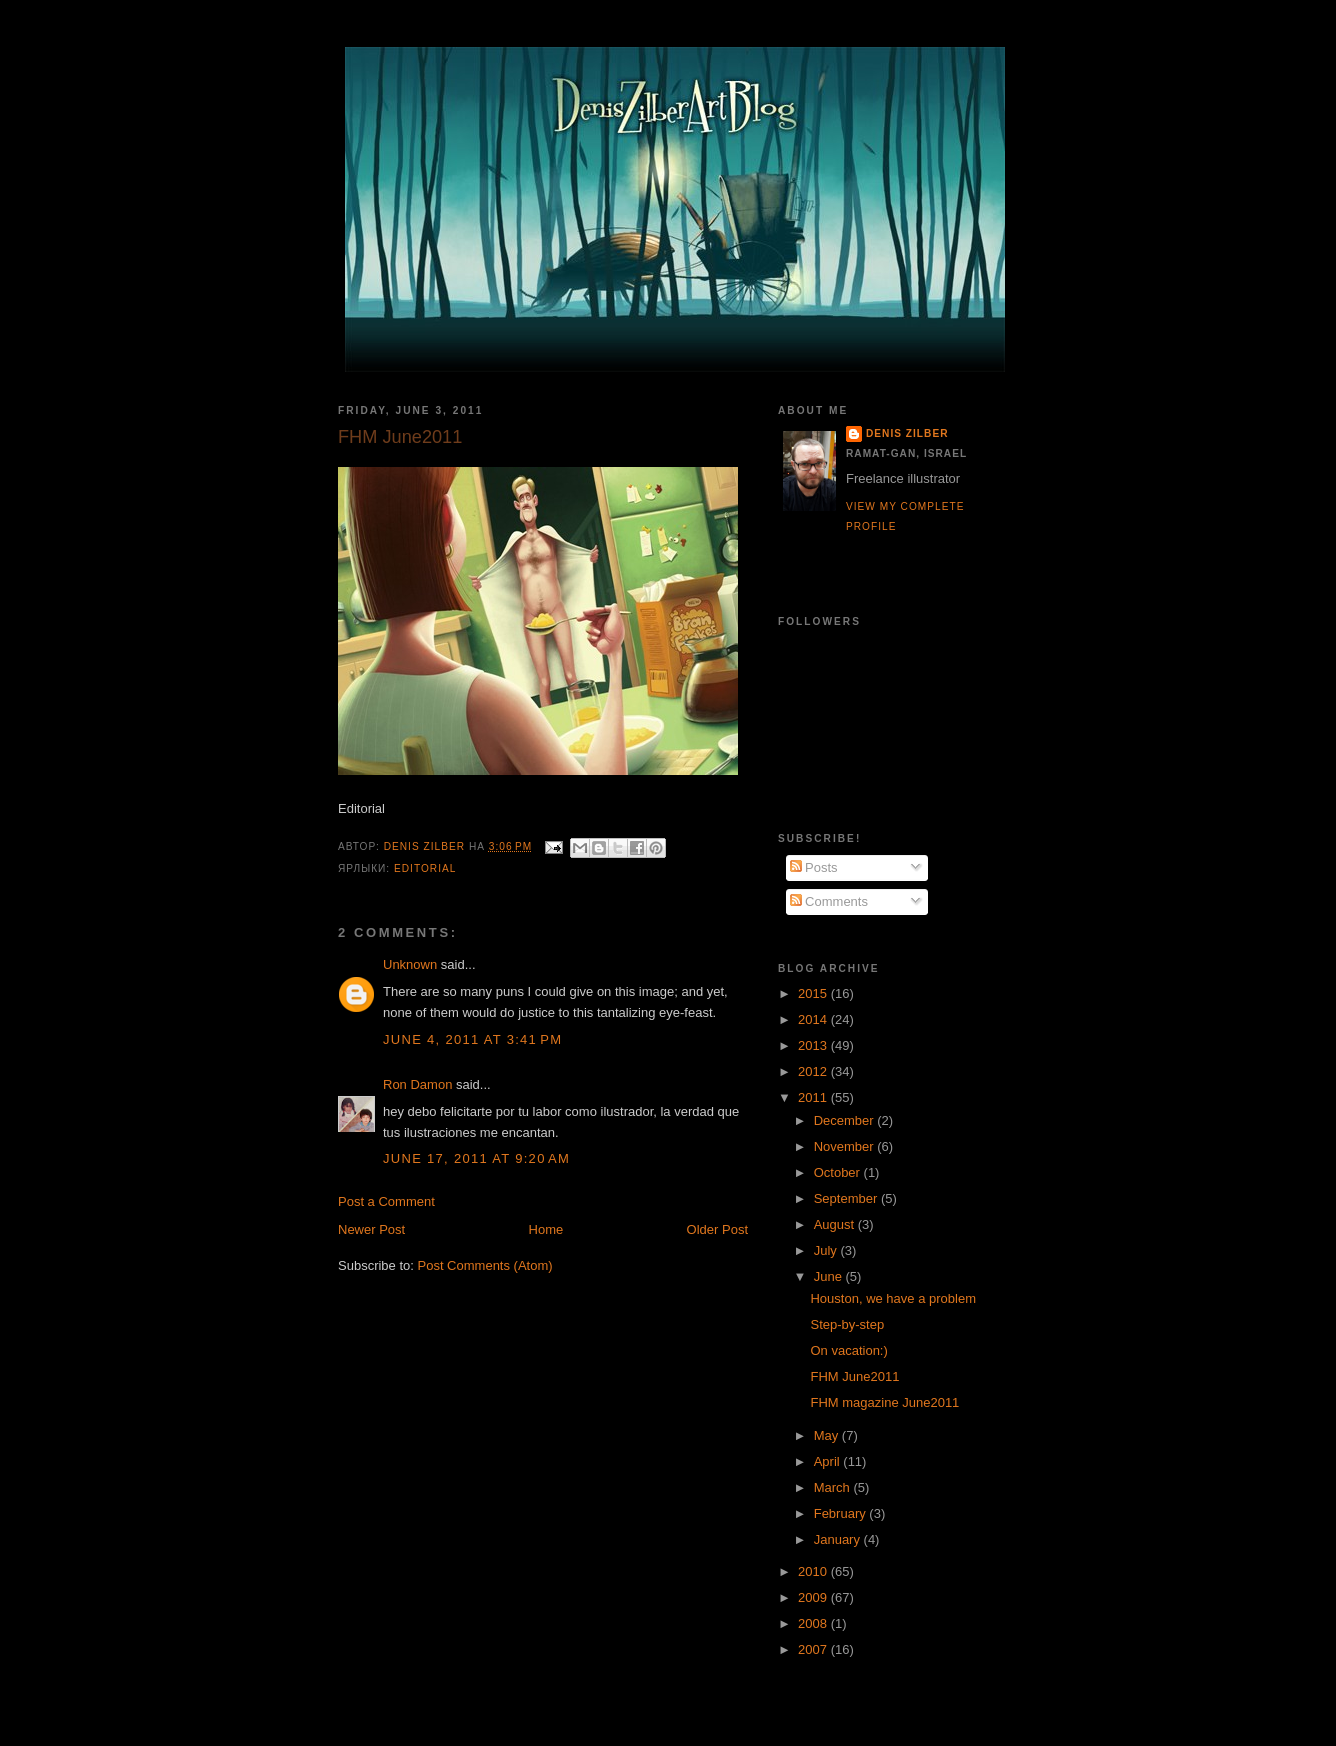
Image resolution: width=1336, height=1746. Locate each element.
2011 (814, 1097)
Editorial (425, 868)
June (830, 1276)
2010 (814, 1571)
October (839, 1172)
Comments (829, 901)
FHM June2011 (854, 1376)
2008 (814, 1623)
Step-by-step (847, 1324)
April (829, 1461)
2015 (814, 993)
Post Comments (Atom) (485, 1265)
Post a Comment (386, 1201)
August (836, 1224)
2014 (814, 1019)
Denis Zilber (907, 433)
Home (546, 1229)
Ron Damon (417, 1084)
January (839, 1539)
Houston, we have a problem (892, 1298)
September (847, 1198)
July (827, 1250)
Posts (814, 867)
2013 (814, 1045)
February (842, 1513)
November (846, 1146)
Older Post (717, 1229)
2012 (814, 1071)
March (834, 1487)
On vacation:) (848, 1350)
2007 (814, 1649)
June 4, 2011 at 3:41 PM (472, 1039)
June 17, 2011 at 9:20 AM (476, 1158)
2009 (814, 1597)
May (828, 1435)
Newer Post (371, 1229)
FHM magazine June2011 (884, 1402)
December (846, 1120)
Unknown (410, 964)
